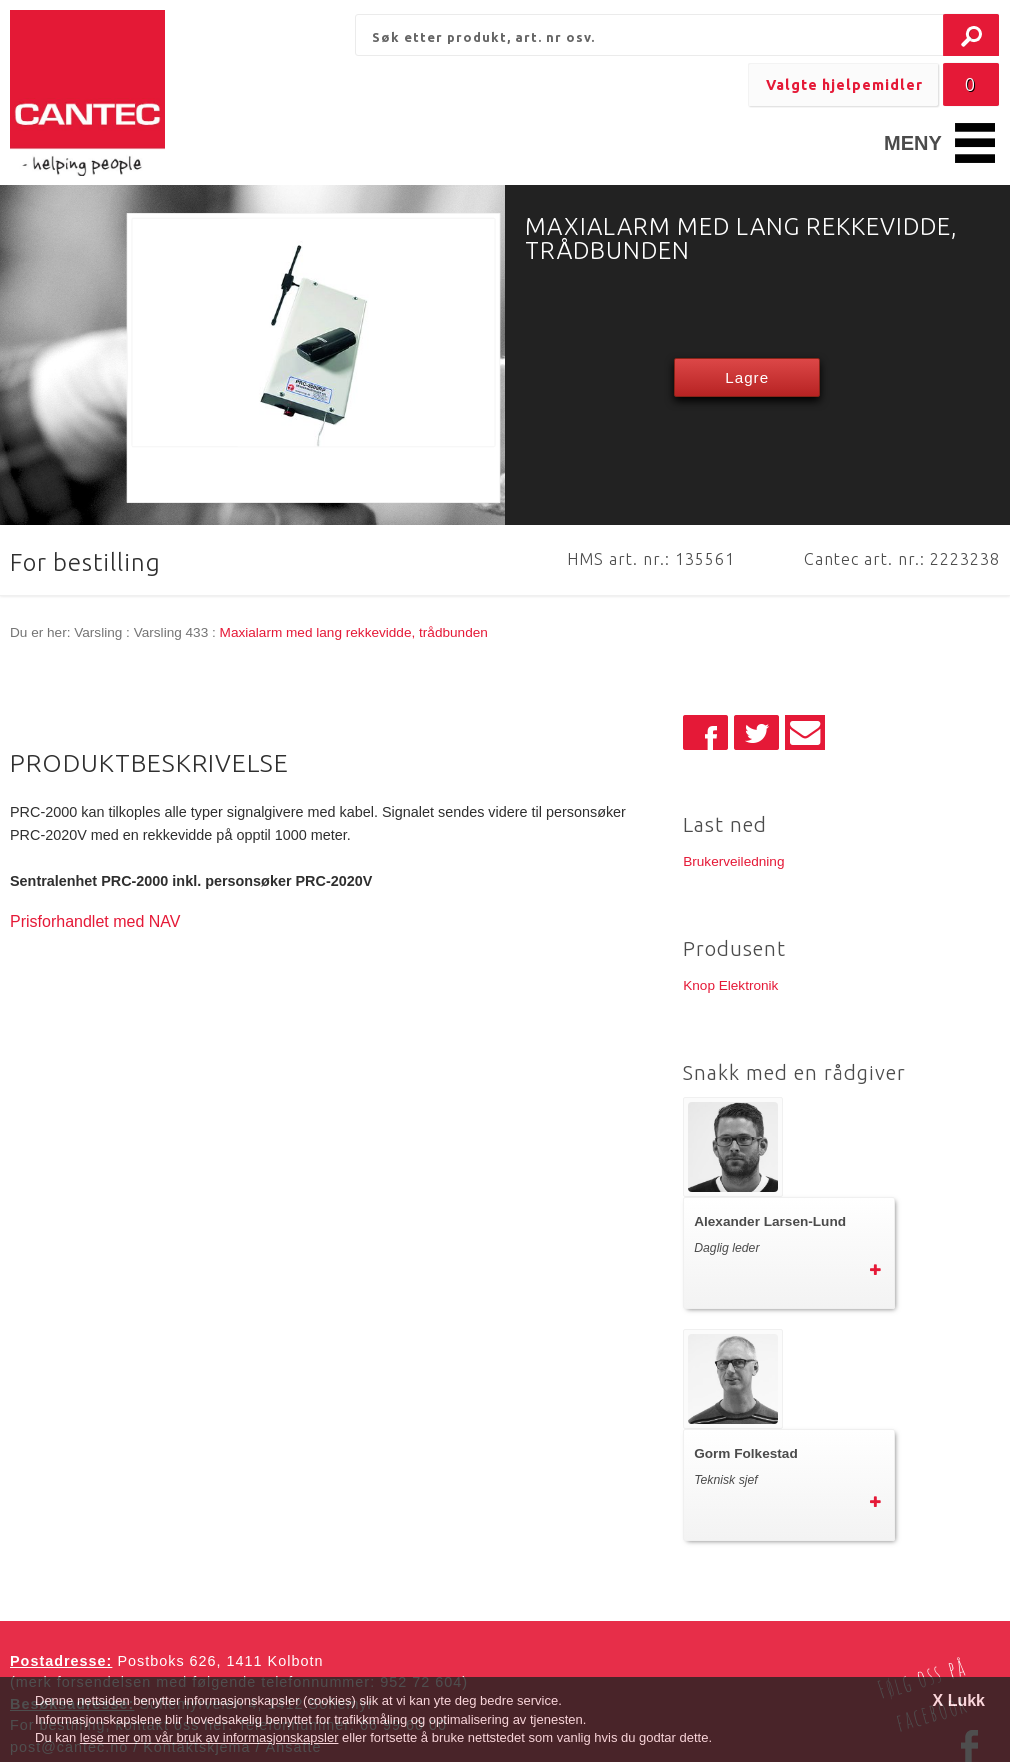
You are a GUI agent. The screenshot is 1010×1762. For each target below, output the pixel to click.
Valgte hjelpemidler (844, 85)
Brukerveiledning (733, 861)
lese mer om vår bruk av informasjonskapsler (209, 1737)
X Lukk (959, 1700)
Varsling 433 (171, 632)
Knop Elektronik (730, 985)
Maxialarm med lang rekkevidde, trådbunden (354, 632)
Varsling (98, 632)
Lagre (747, 377)
